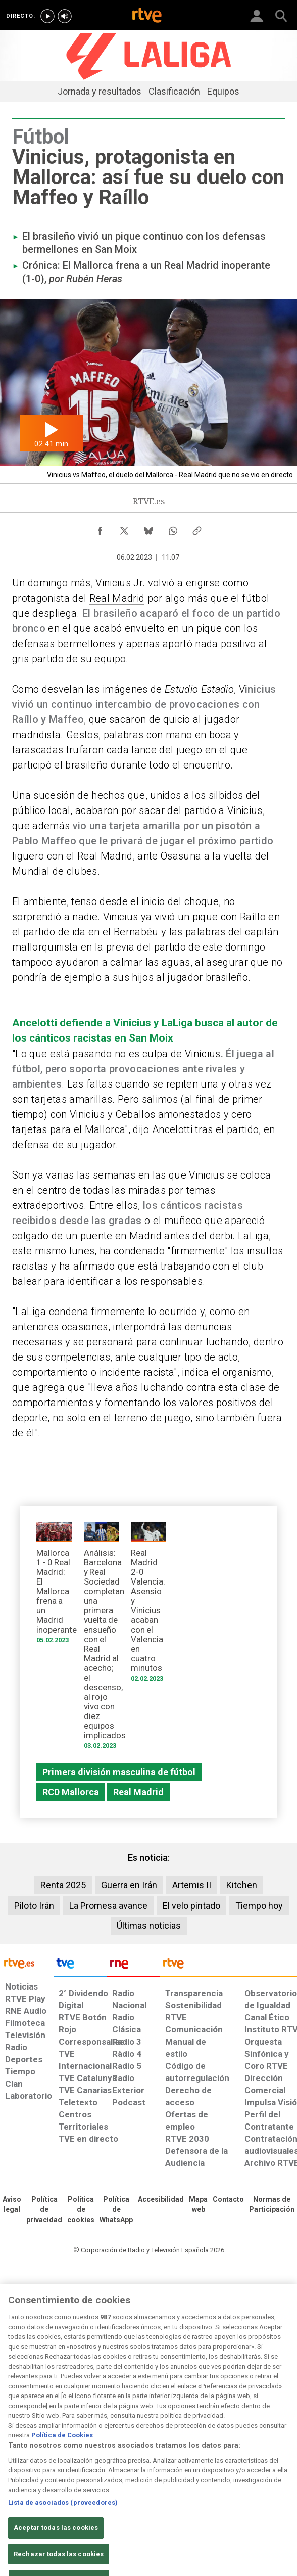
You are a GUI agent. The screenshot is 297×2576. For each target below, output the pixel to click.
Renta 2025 (63, 1885)
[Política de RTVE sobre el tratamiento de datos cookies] (80, 2210)
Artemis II (191, 1885)
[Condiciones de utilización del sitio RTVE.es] (12, 2205)
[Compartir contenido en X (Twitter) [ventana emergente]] (124, 528)
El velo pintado (191, 1905)
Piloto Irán (34, 1905)
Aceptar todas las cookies (56, 2550)
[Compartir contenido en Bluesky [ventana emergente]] (148, 528)
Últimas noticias (149, 1925)
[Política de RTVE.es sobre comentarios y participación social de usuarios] (271, 2205)
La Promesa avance (108, 1905)
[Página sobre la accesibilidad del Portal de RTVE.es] (161, 2200)
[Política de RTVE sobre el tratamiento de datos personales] (44, 2210)
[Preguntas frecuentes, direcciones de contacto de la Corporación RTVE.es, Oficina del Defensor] (228, 2200)
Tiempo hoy (259, 1905)
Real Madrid (117, 598)
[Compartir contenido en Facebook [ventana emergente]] (100, 528)
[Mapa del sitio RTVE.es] (198, 2205)
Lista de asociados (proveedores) (63, 2524)
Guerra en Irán (129, 1885)
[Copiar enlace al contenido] (197, 528)
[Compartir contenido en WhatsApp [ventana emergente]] (173, 528)
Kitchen (241, 1885)
